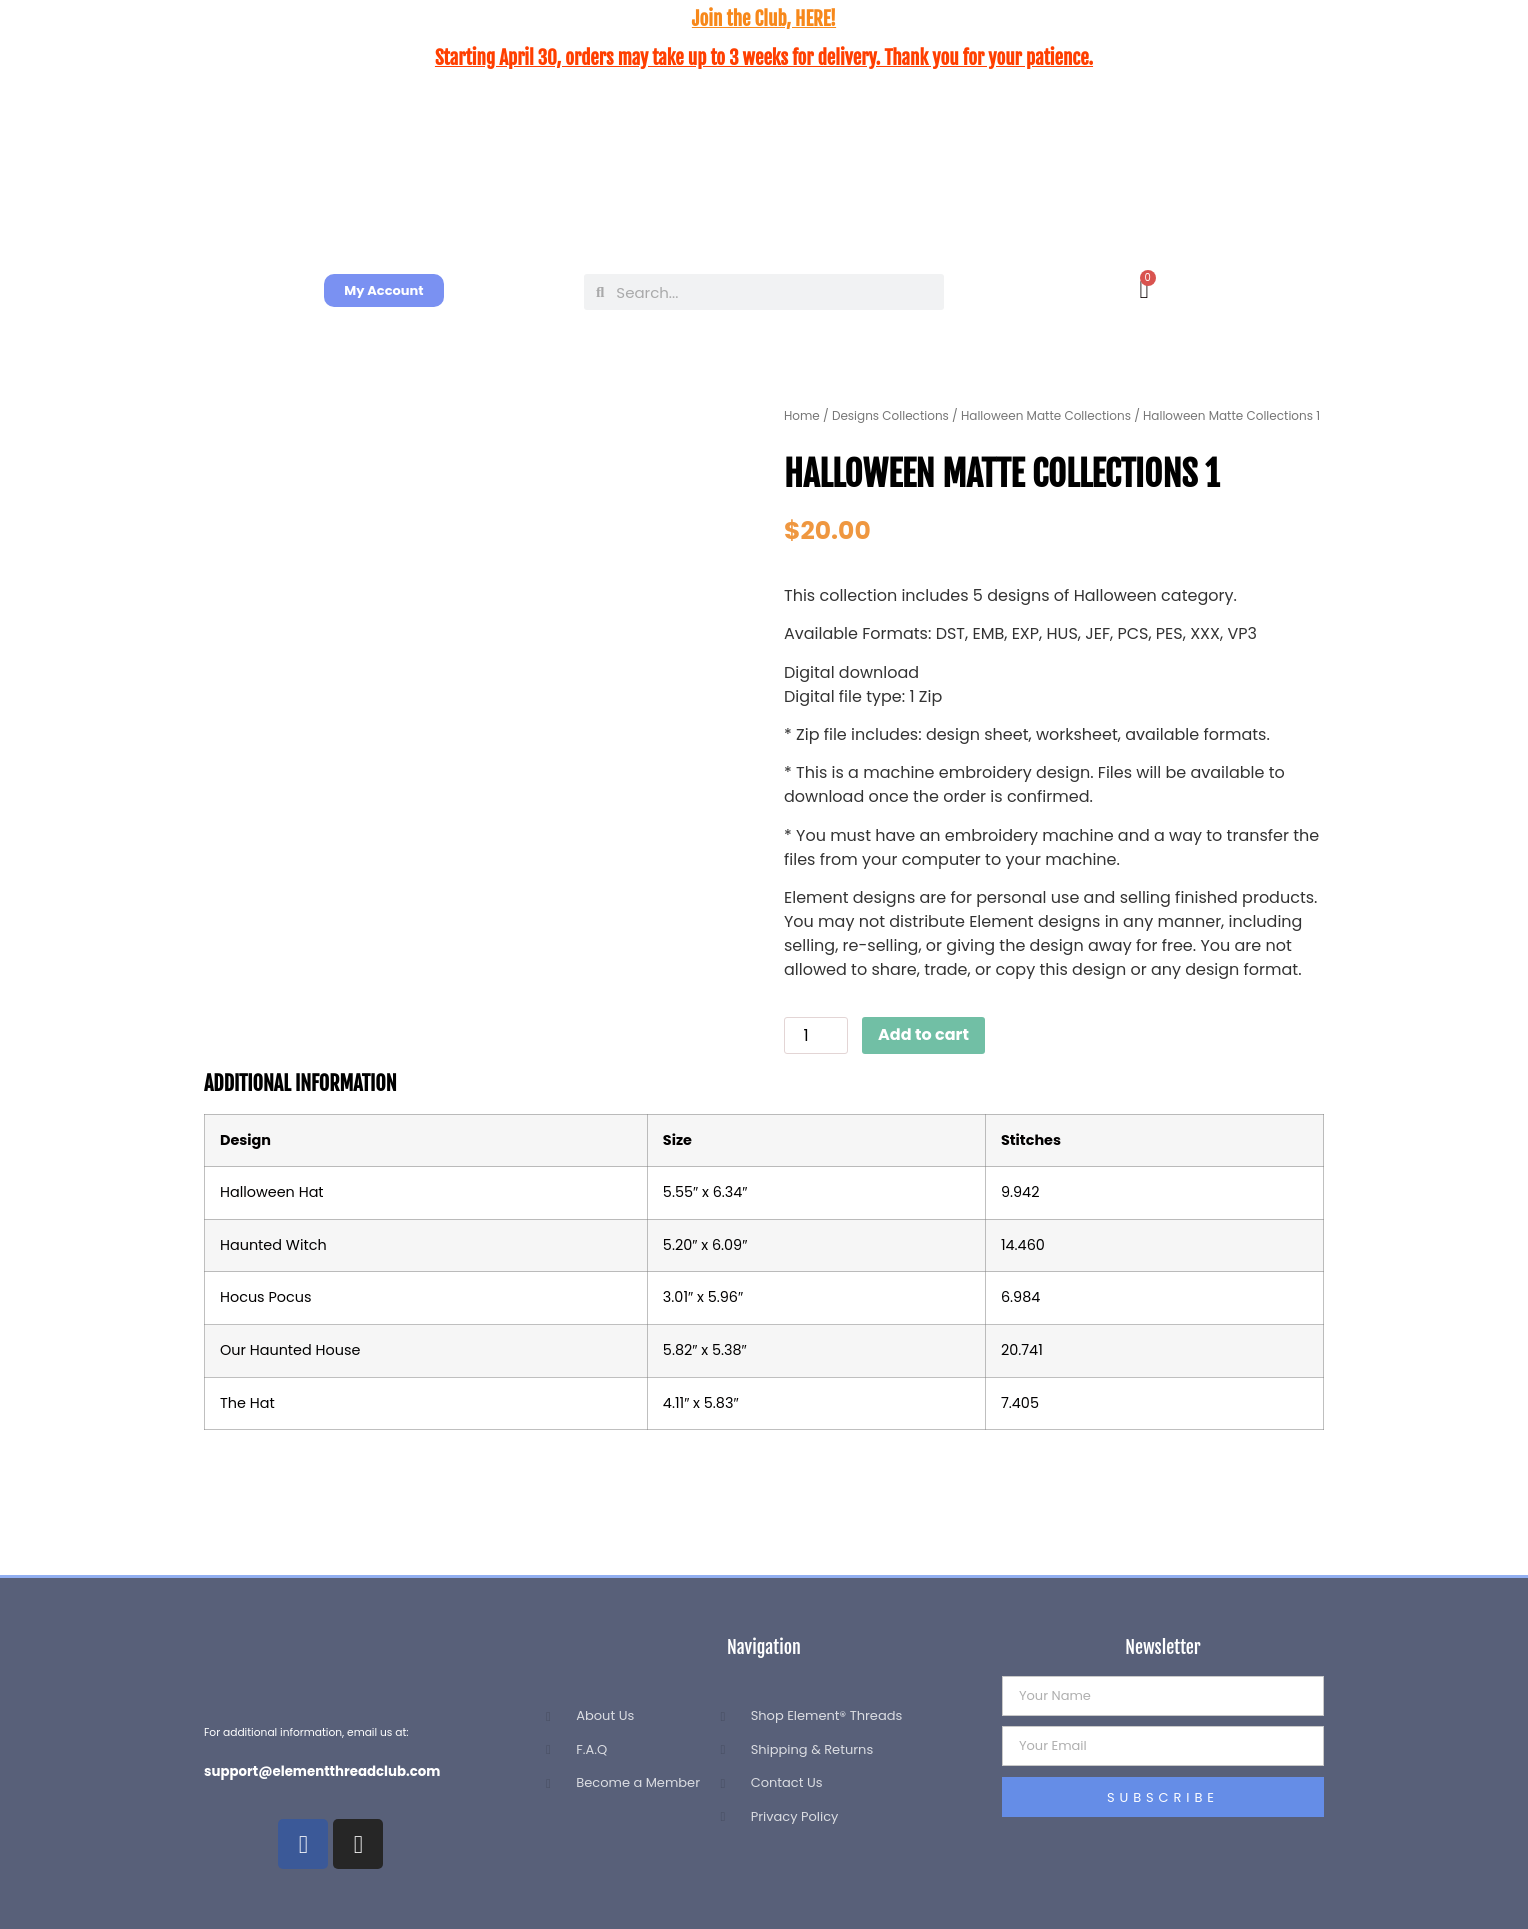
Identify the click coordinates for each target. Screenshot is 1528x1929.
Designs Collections (890, 415)
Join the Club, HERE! (764, 19)
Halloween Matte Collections (1046, 415)
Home (802, 415)
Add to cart (923, 1034)
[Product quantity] (816, 1035)
